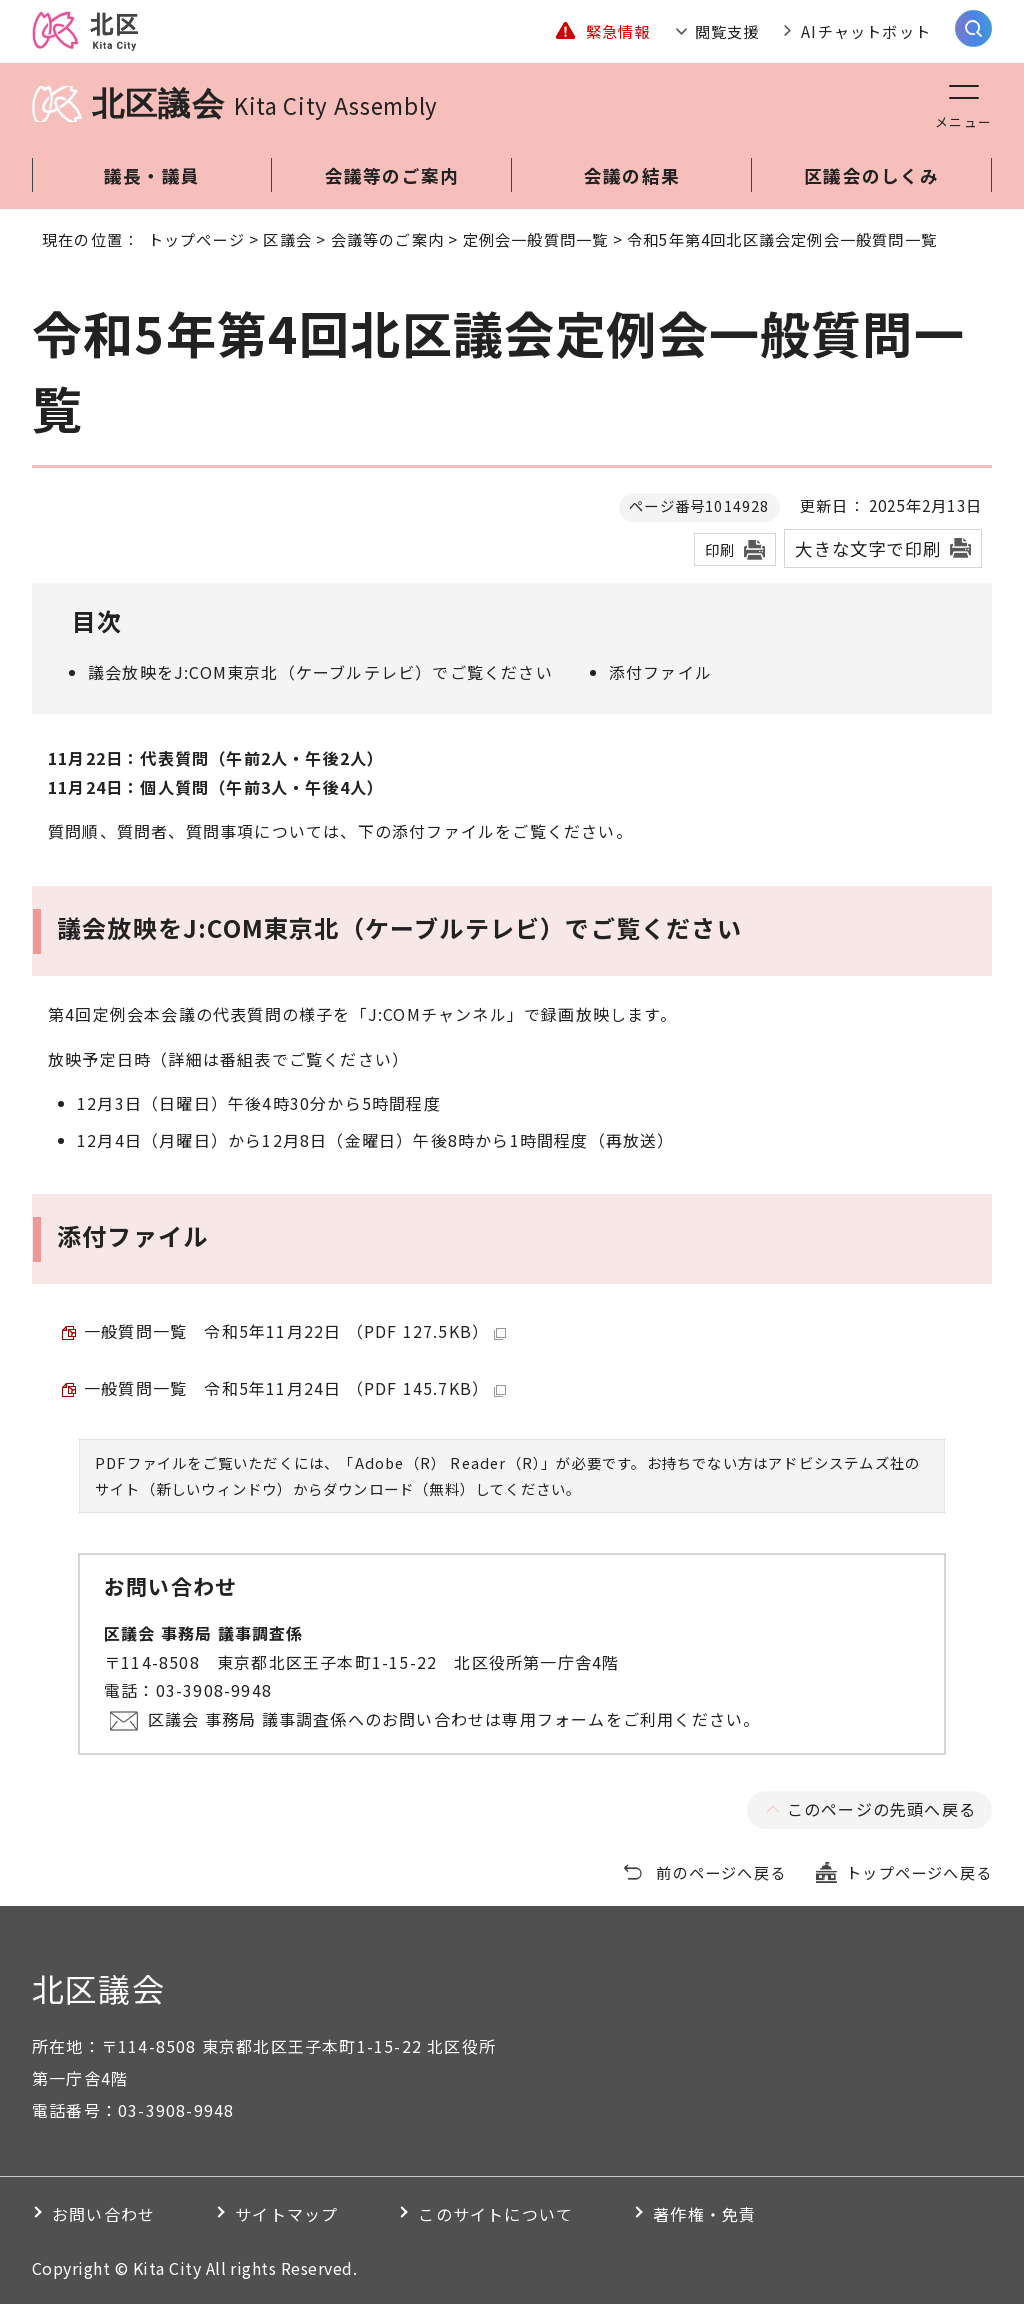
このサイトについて (495, 2232)
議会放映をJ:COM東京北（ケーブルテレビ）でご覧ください (320, 690)
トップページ (196, 257)
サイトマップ (286, 2232)
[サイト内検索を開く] (973, 37)
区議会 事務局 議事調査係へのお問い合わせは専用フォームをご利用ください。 (454, 1737)
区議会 (287, 257)
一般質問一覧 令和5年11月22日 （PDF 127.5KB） (295, 1349)
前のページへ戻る (721, 1890)
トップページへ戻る (919, 1890)
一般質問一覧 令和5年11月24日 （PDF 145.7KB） (295, 1406)
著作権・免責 (704, 2232)
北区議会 (265, 122)
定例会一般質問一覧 (536, 257)
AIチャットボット (866, 40)
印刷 (720, 567)
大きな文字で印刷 (868, 566)
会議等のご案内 (387, 257)
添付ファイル (660, 690)
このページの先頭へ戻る (881, 1827)
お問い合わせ (103, 2232)
